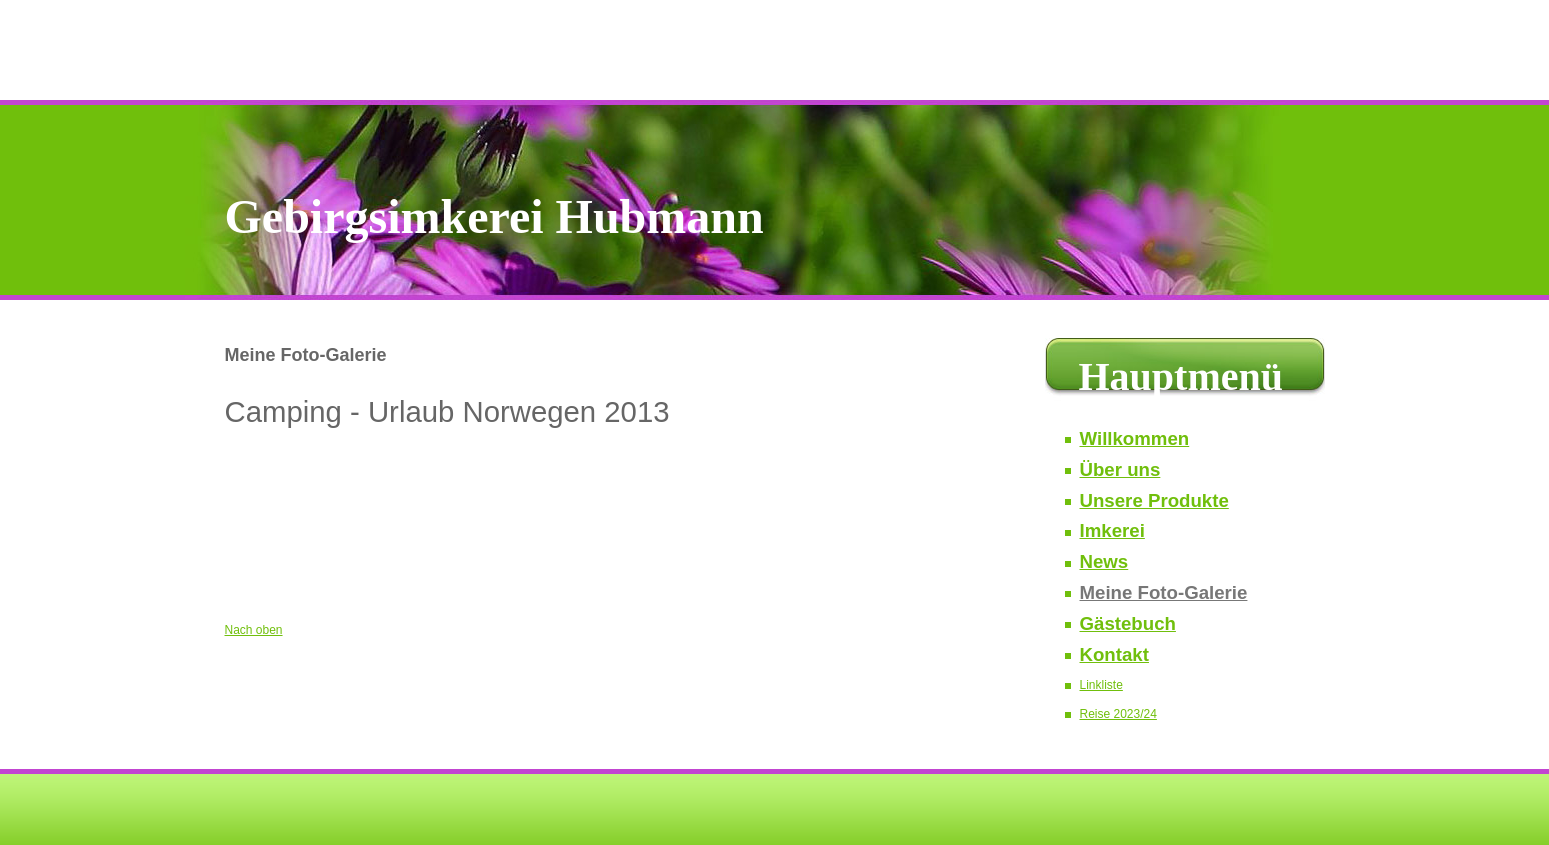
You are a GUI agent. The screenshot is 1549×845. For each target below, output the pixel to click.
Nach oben (254, 630)
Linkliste (1101, 685)
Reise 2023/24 (1118, 714)
